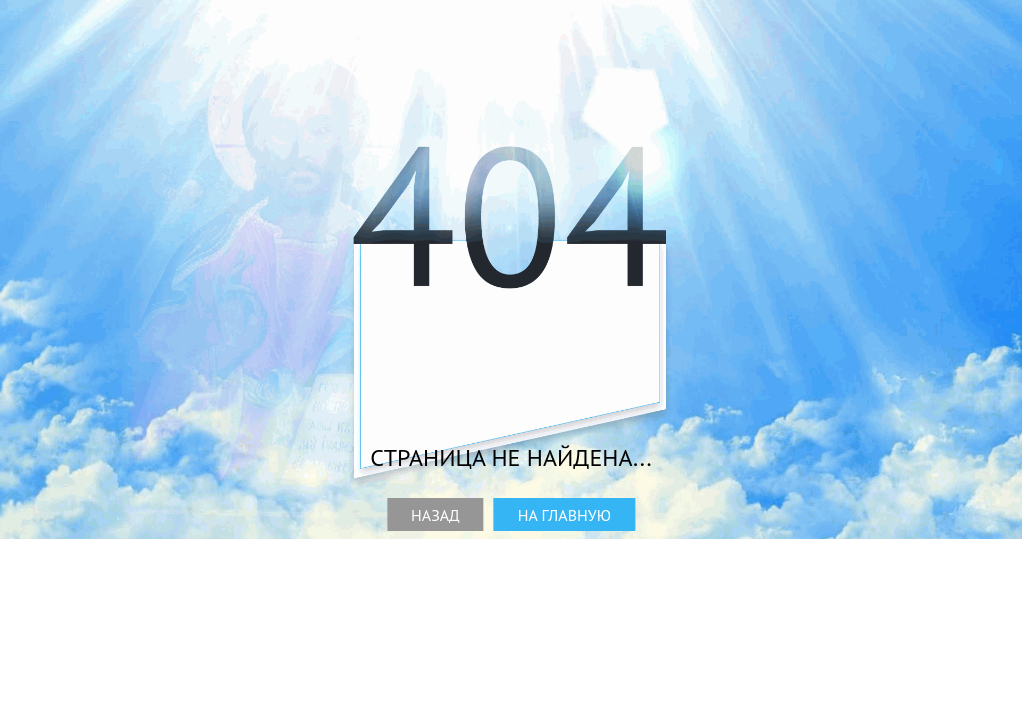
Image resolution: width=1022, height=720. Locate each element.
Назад (435, 515)
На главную (564, 515)
